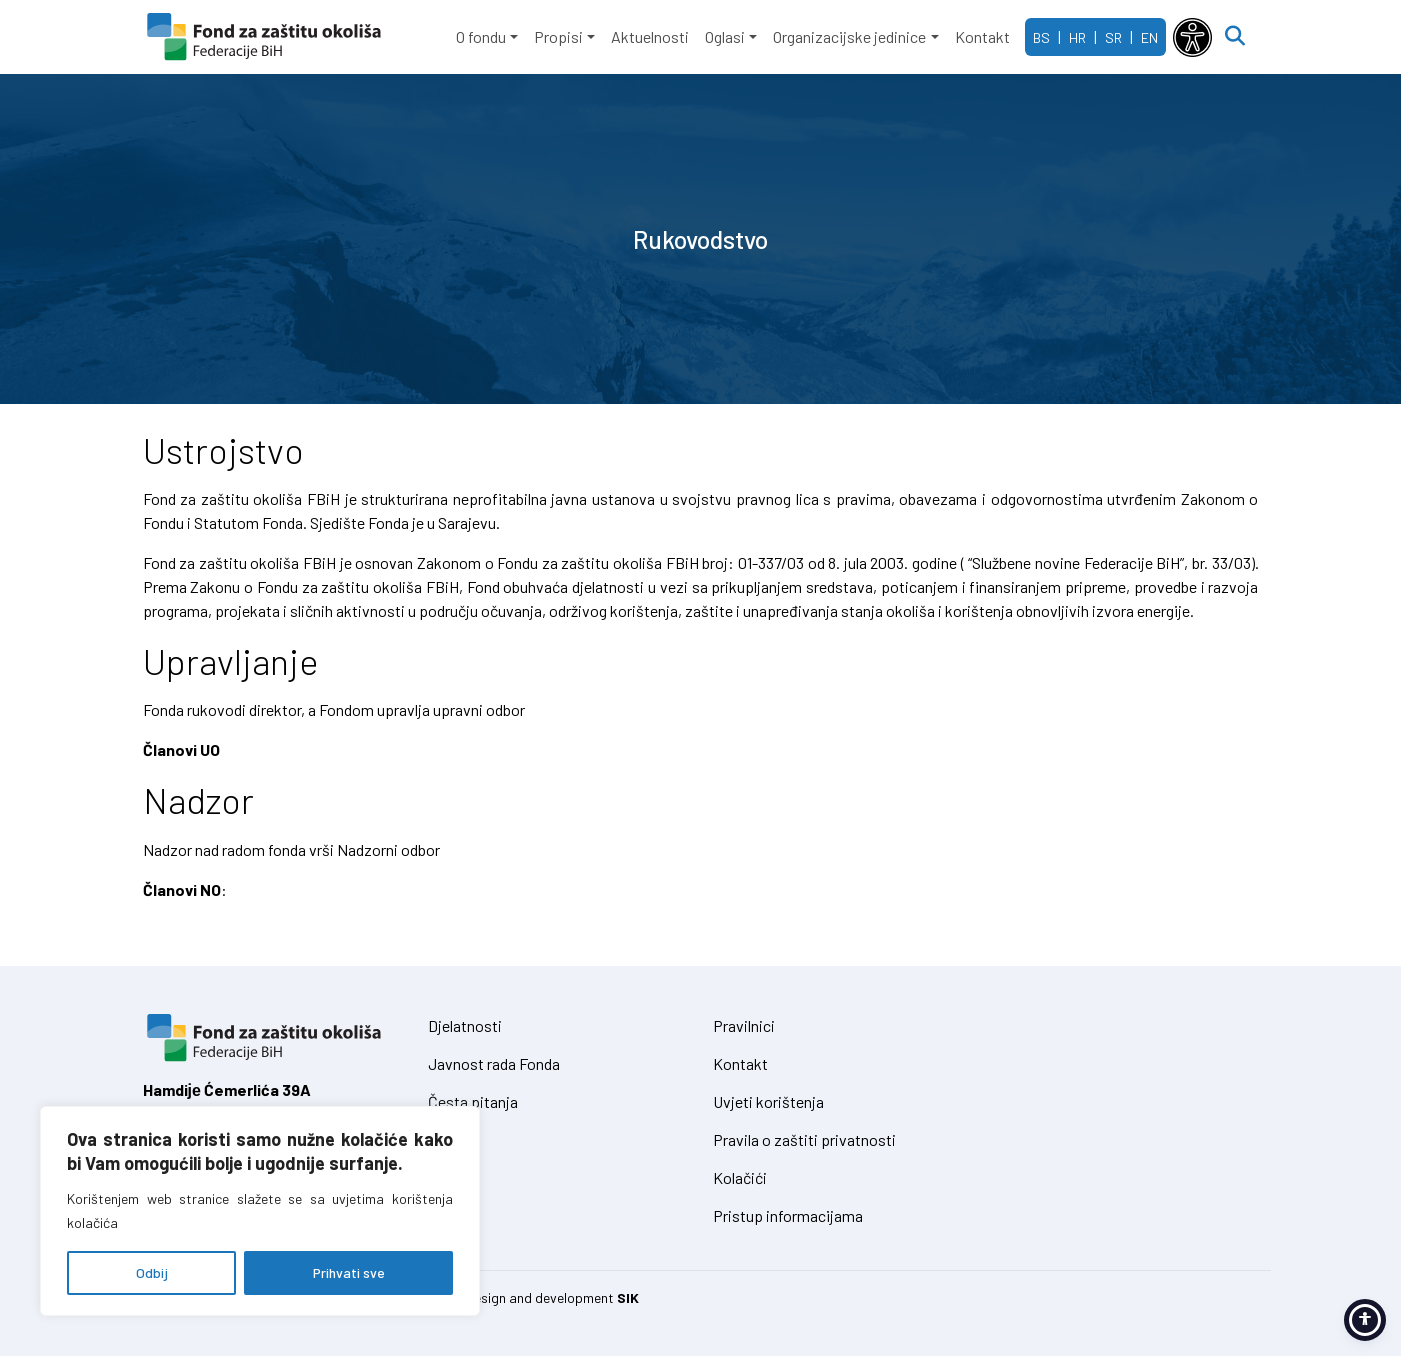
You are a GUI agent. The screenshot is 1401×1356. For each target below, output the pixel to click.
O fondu (481, 36)
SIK (628, 1297)
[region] (260, 1211)
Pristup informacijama (788, 1215)
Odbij (152, 1272)
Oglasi (725, 36)
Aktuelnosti (650, 36)
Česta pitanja (473, 1101)
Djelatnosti (465, 1025)
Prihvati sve (349, 1272)
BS (1041, 37)
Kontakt (982, 36)
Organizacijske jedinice (849, 36)
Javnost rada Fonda (494, 1063)
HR (1077, 37)
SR (1113, 37)
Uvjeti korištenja (768, 1101)
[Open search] (1235, 37)
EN (1149, 37)
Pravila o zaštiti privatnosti (804, 1139)
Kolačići (740, 1177)
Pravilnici (744, 1025)
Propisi (558, 36)
